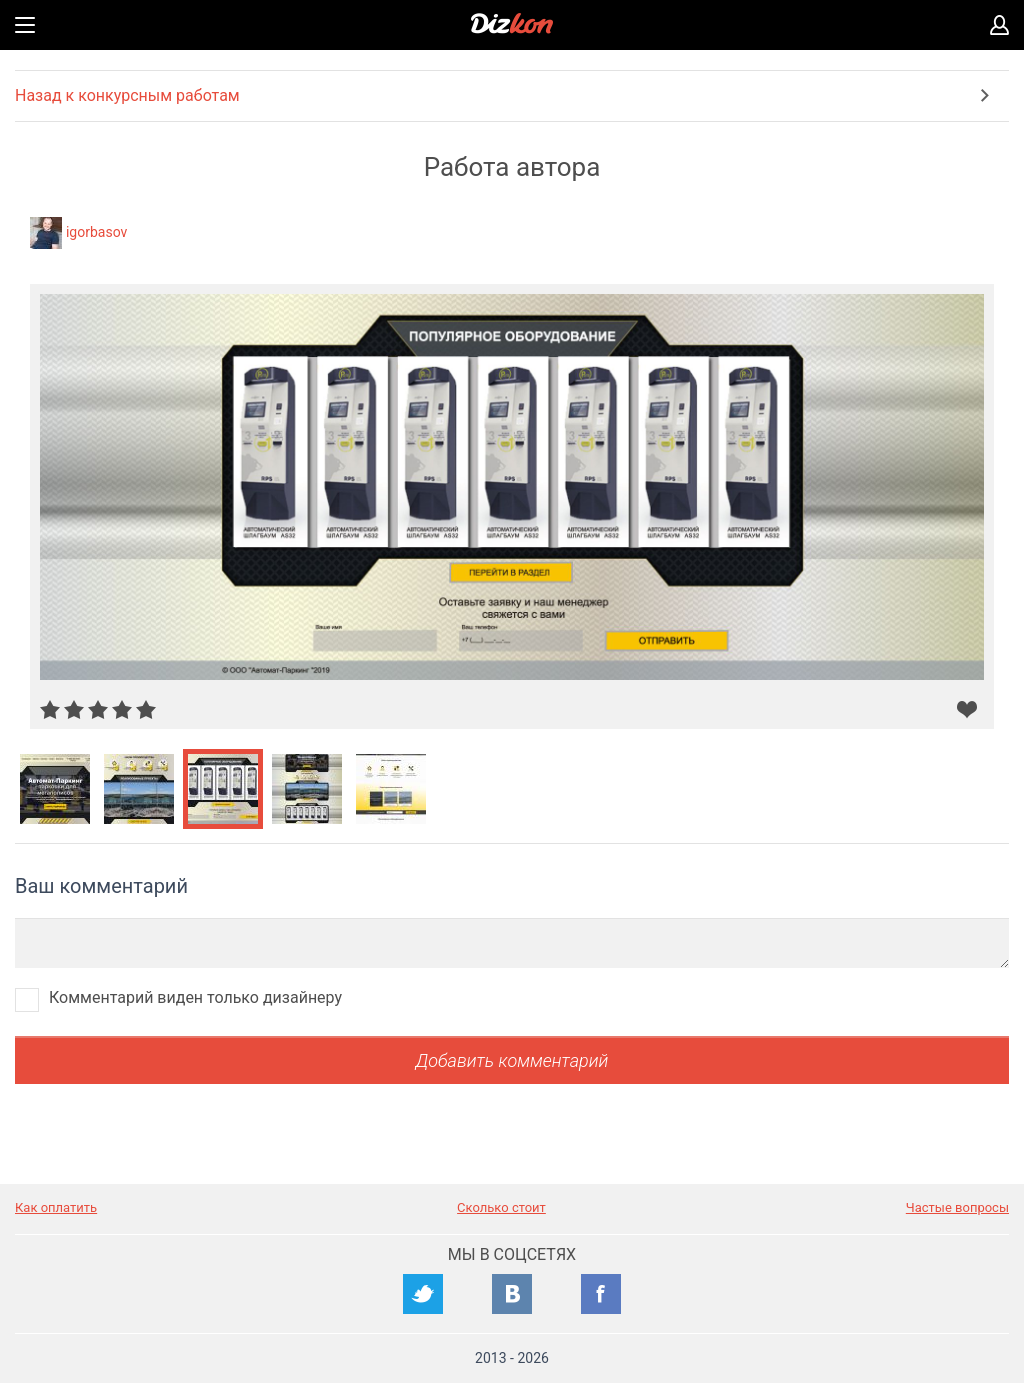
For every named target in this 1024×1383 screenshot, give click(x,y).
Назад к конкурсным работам (127, 95)
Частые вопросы (957, 1207)
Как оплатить (56, 1207)
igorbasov (96, 232)
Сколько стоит (501, 1207)
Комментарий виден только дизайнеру (195, 997)
